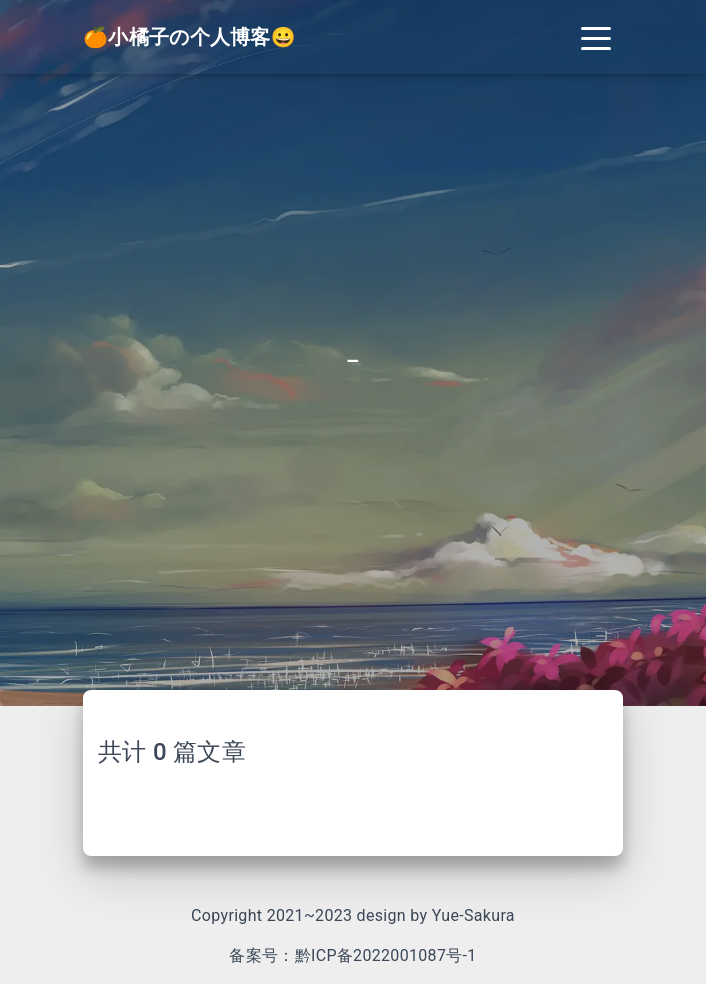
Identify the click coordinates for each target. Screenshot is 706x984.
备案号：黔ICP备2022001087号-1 (352, 955)
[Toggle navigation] (596, 37)
